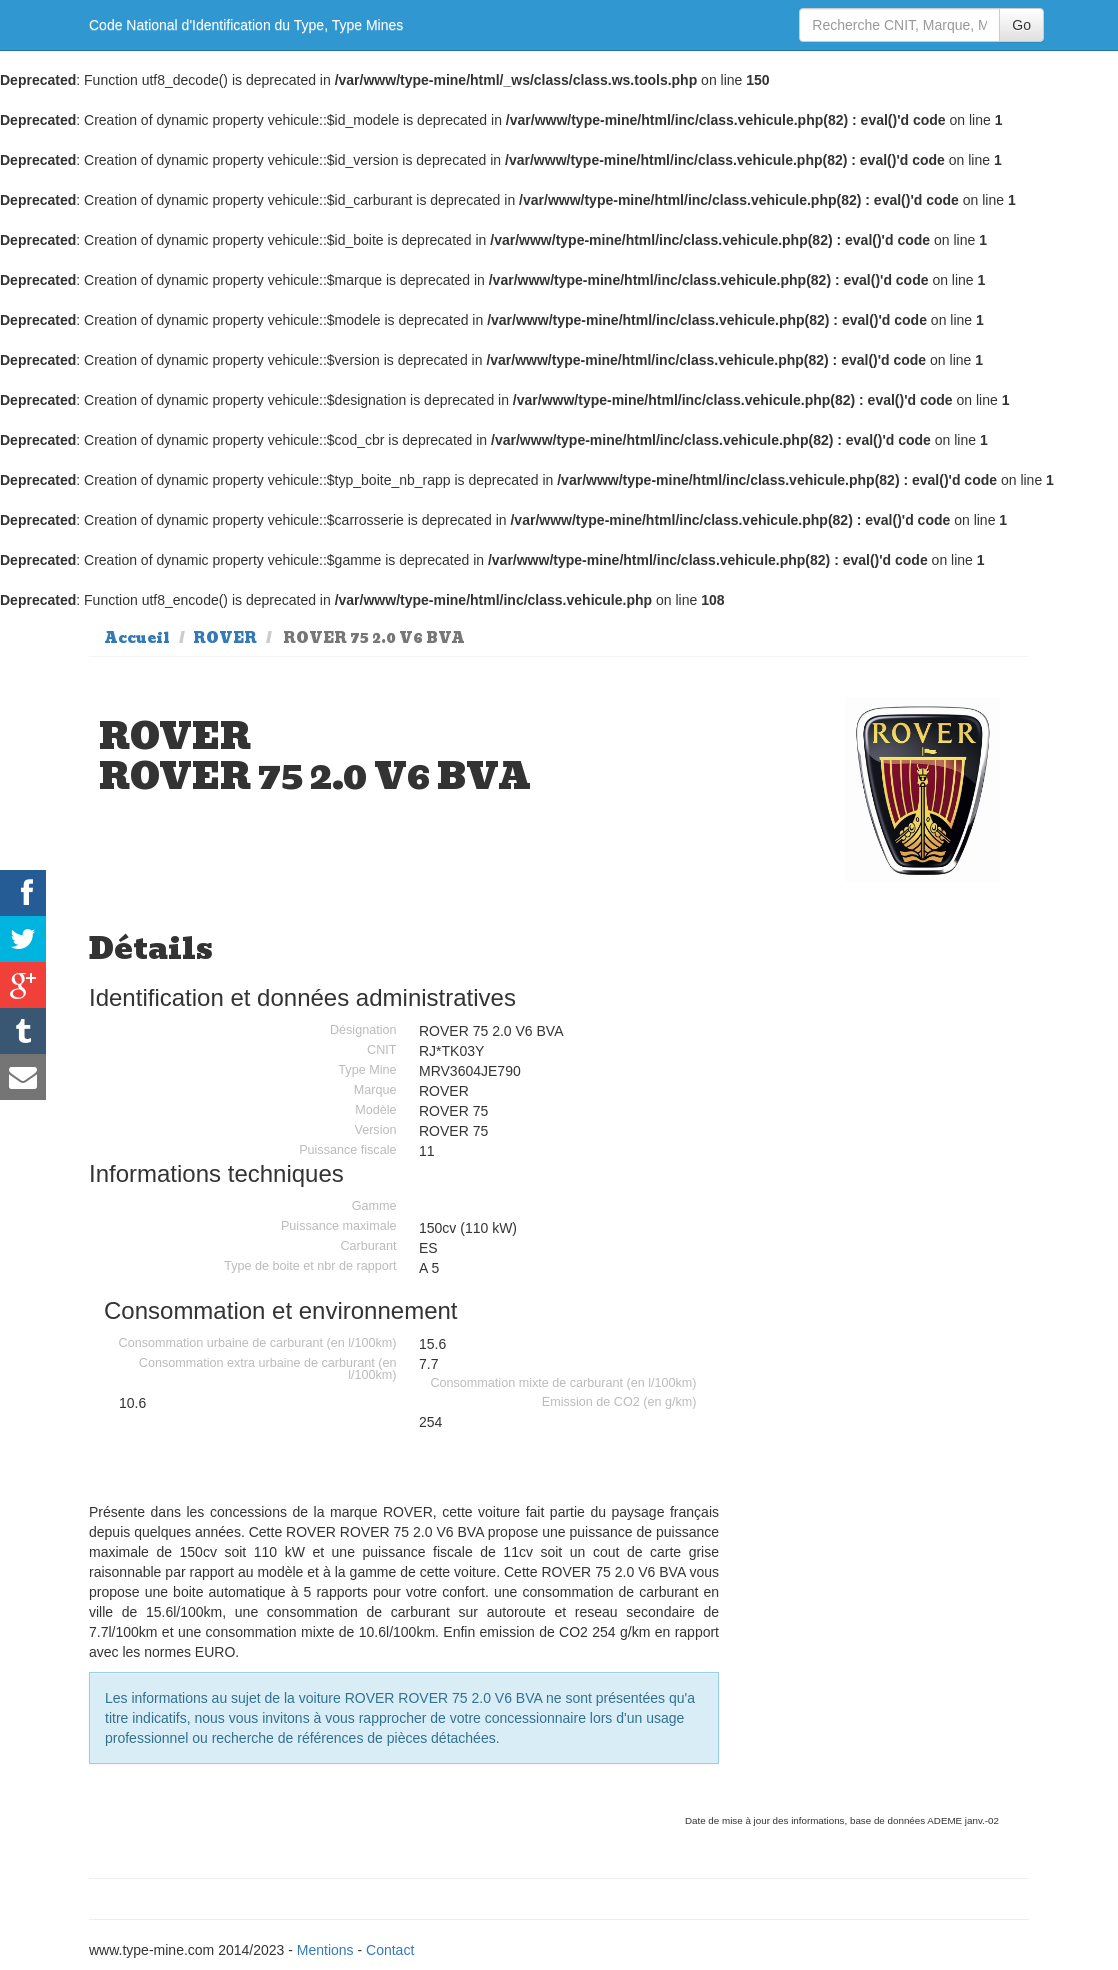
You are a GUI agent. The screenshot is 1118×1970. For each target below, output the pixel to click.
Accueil (137, 638)
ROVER (225, 638)
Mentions (325, 1950)
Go (1021, 25)
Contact (390, 1950)
